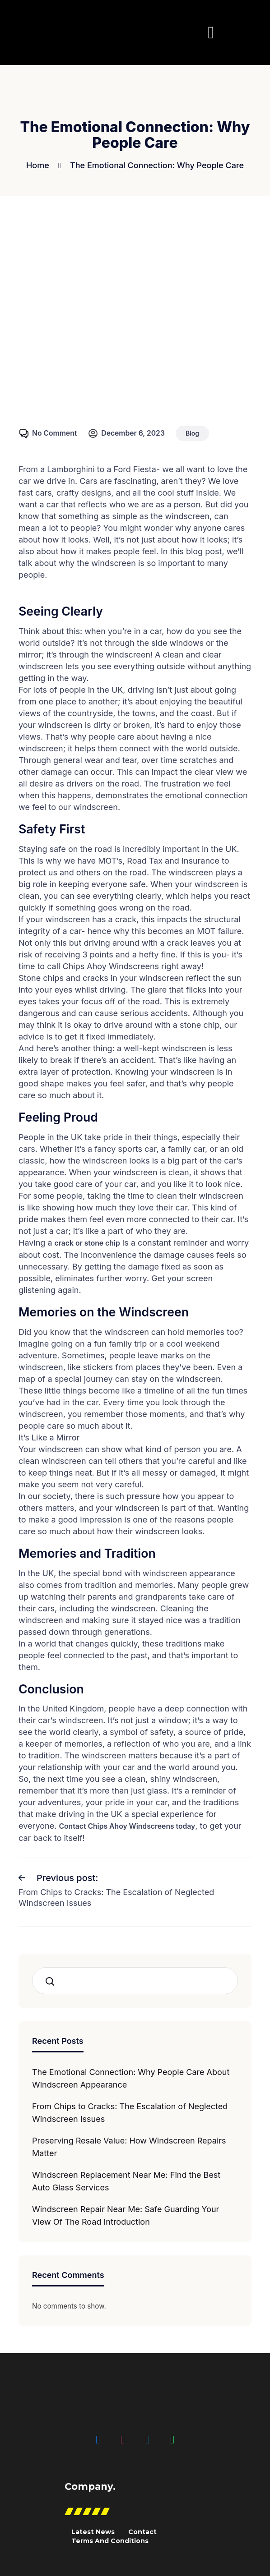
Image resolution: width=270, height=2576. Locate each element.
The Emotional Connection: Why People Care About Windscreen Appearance (130, 2077)
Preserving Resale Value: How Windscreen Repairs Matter (129, 2146)
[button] (211, 32)
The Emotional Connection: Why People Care (157, 165)
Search (52, 1980)
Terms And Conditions (110, 2540)
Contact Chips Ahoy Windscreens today (128, 1825)
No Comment (55, 433)
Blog (194, 433)
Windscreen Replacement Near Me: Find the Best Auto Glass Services (126, 2180)
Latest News (93, 2531)
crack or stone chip (88, 1242)
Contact (142, 2531)
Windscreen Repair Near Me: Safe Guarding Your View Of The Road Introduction (125, 2214)
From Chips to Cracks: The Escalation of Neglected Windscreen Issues (130, 2112)
